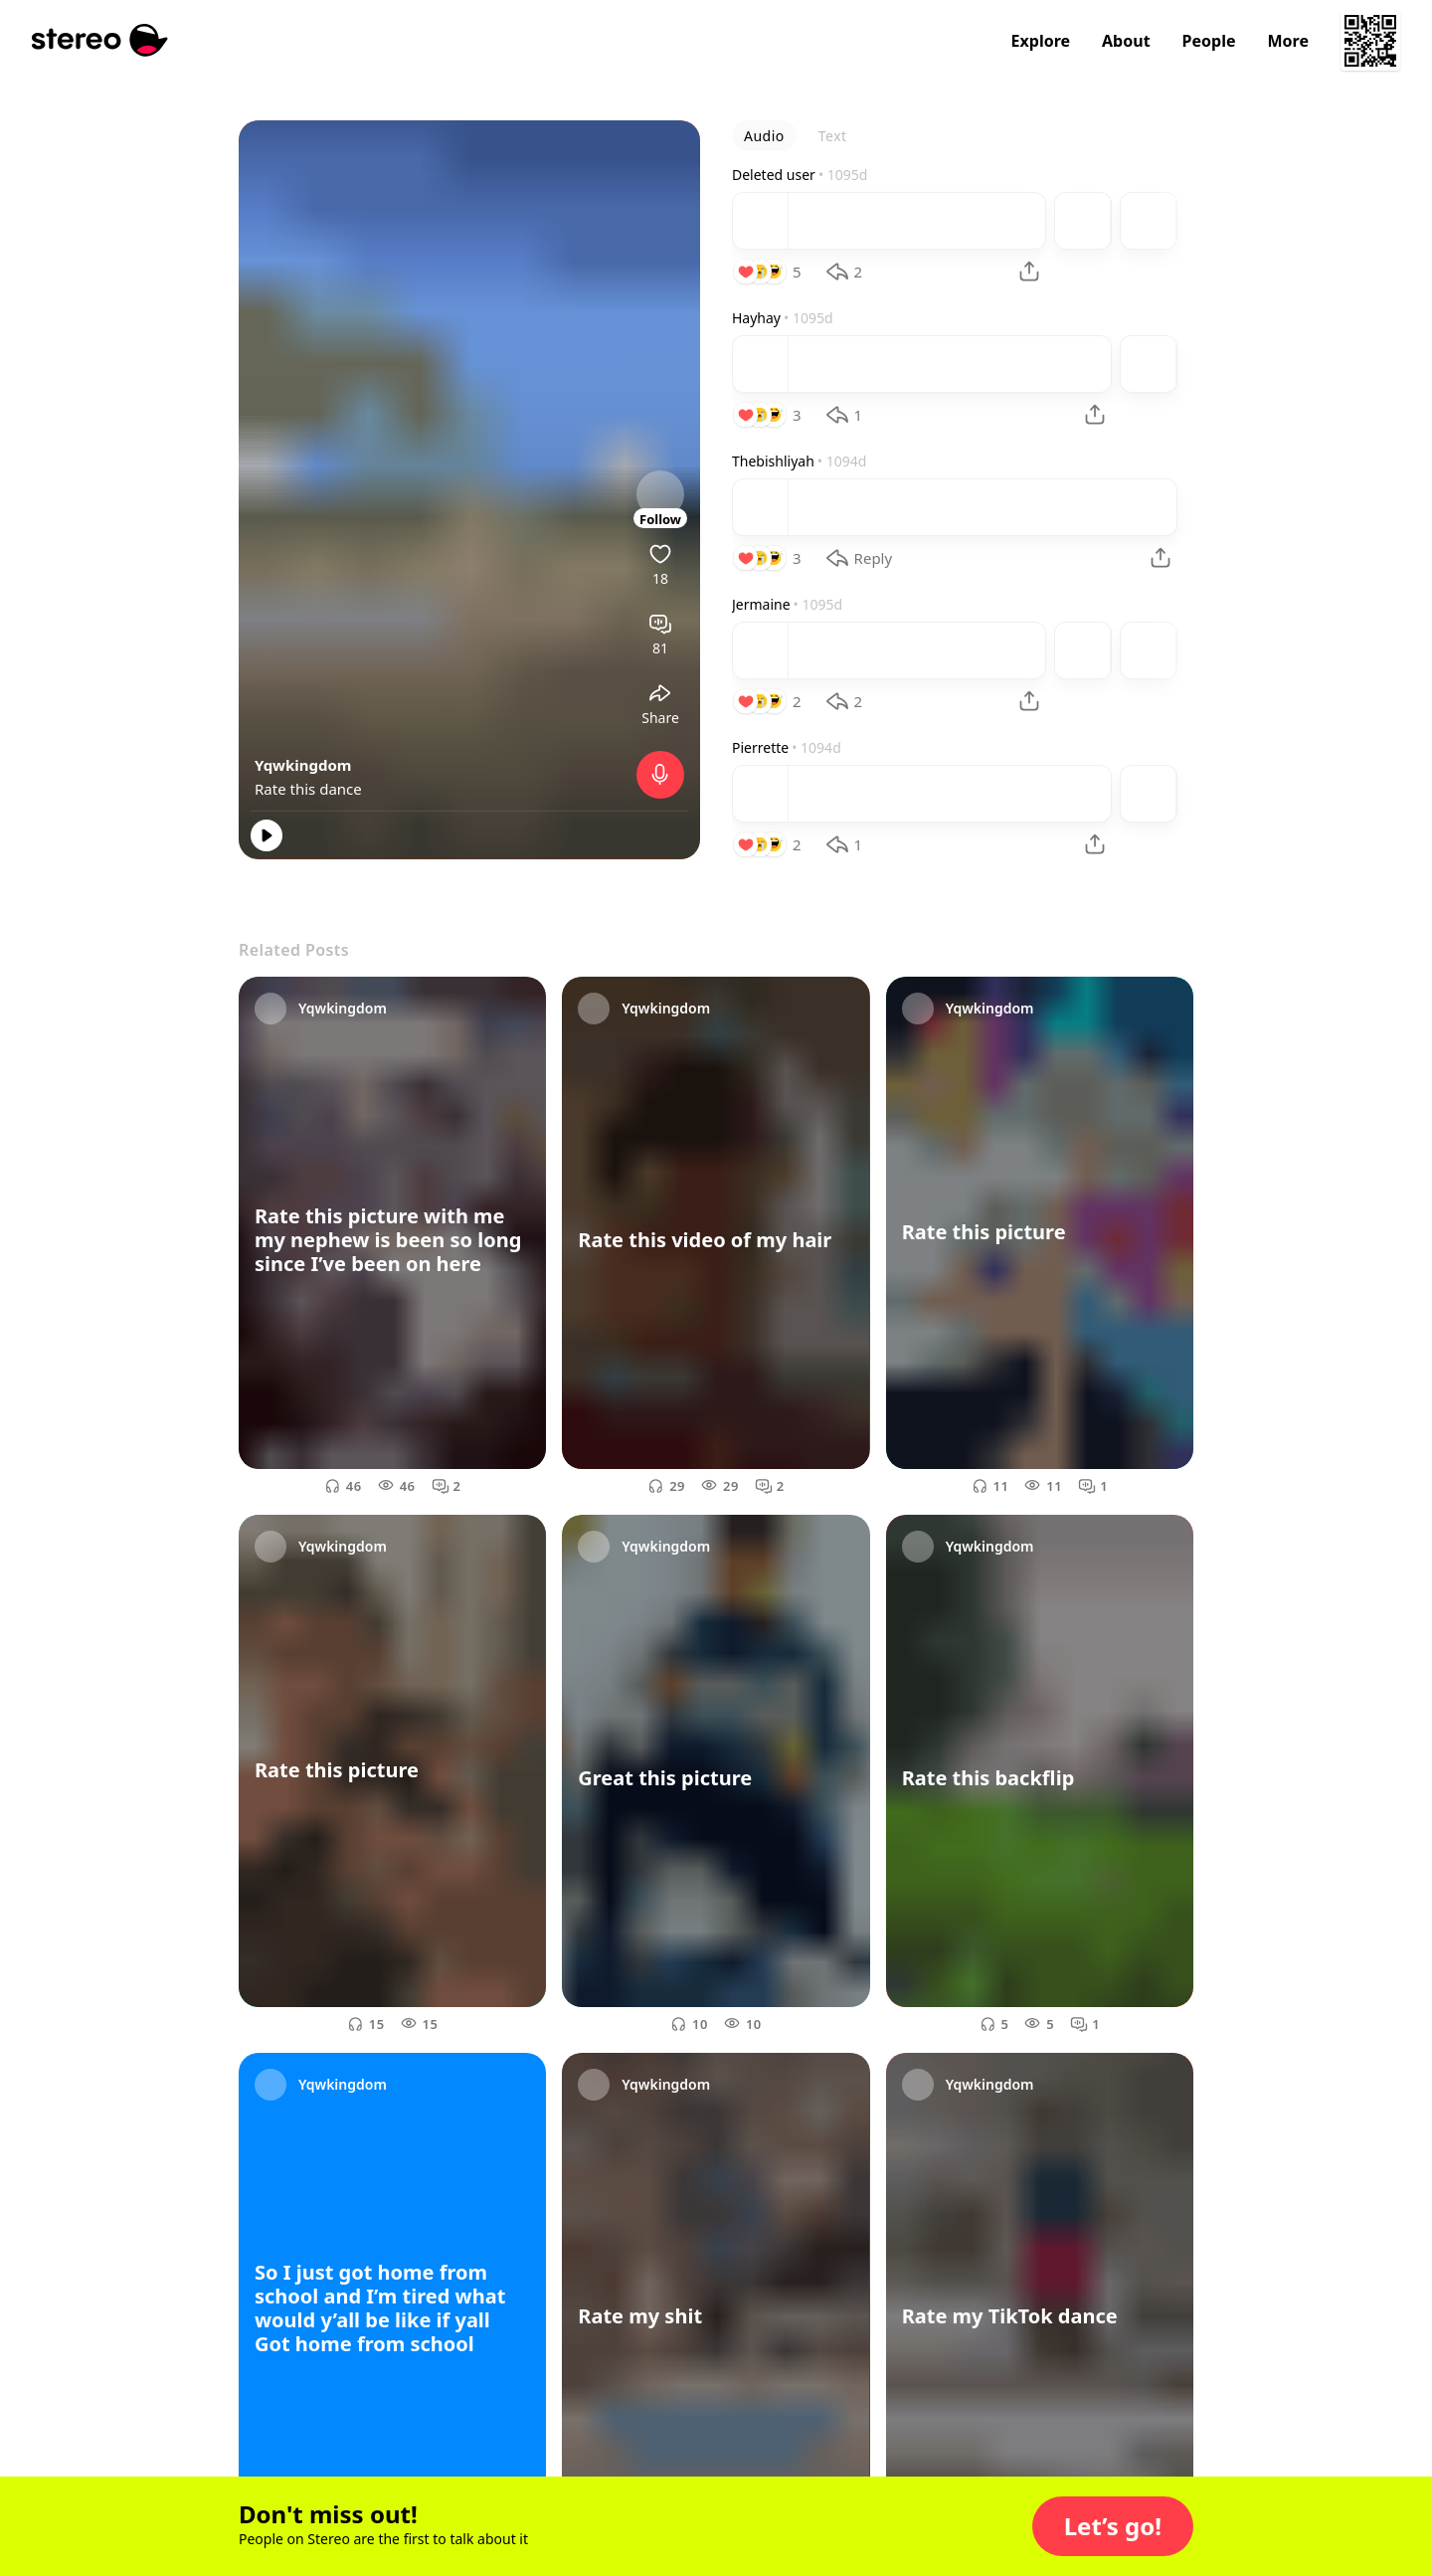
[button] (1112, 2526)
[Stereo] (100, 40)
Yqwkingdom (303, 765)
